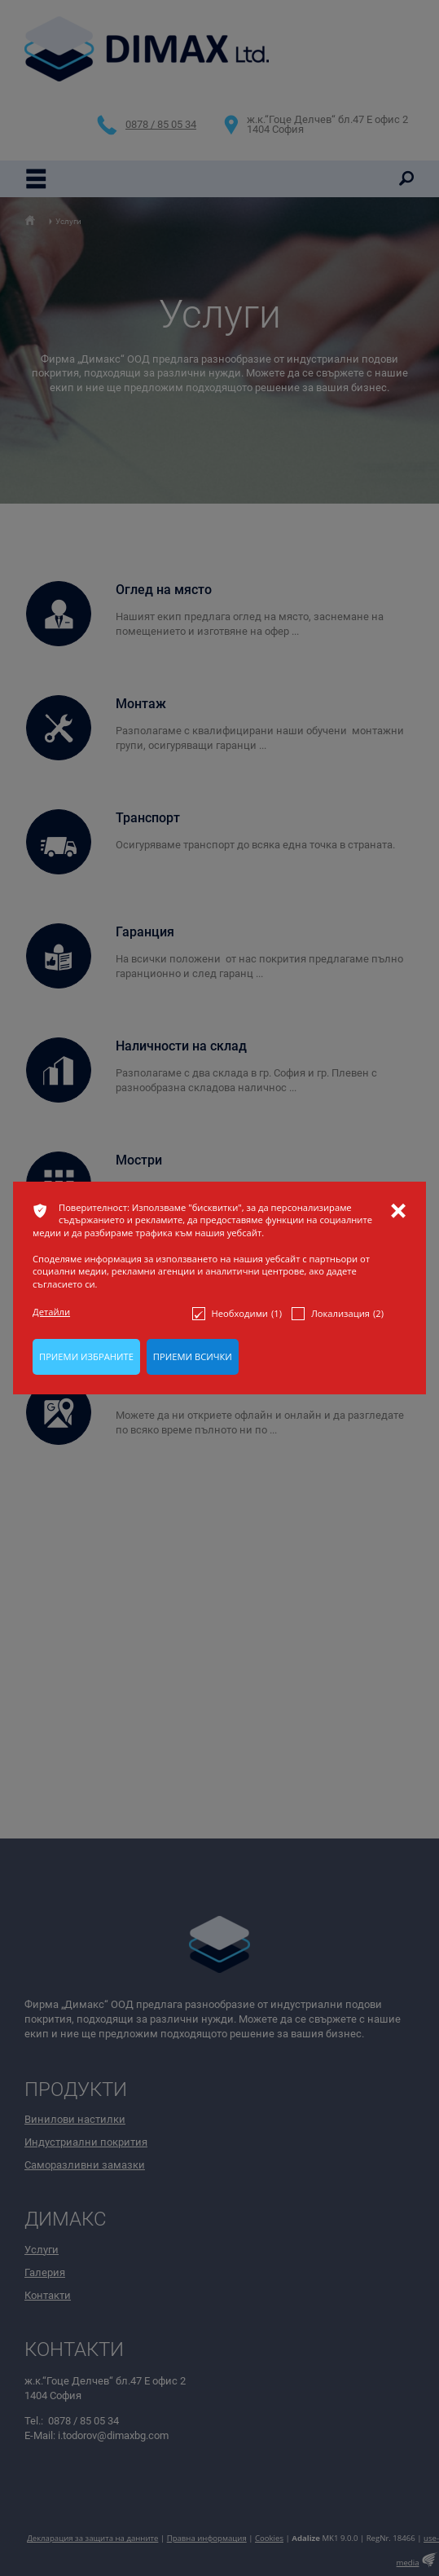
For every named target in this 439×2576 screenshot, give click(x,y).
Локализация (338, 1313)
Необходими (237, 1313)
